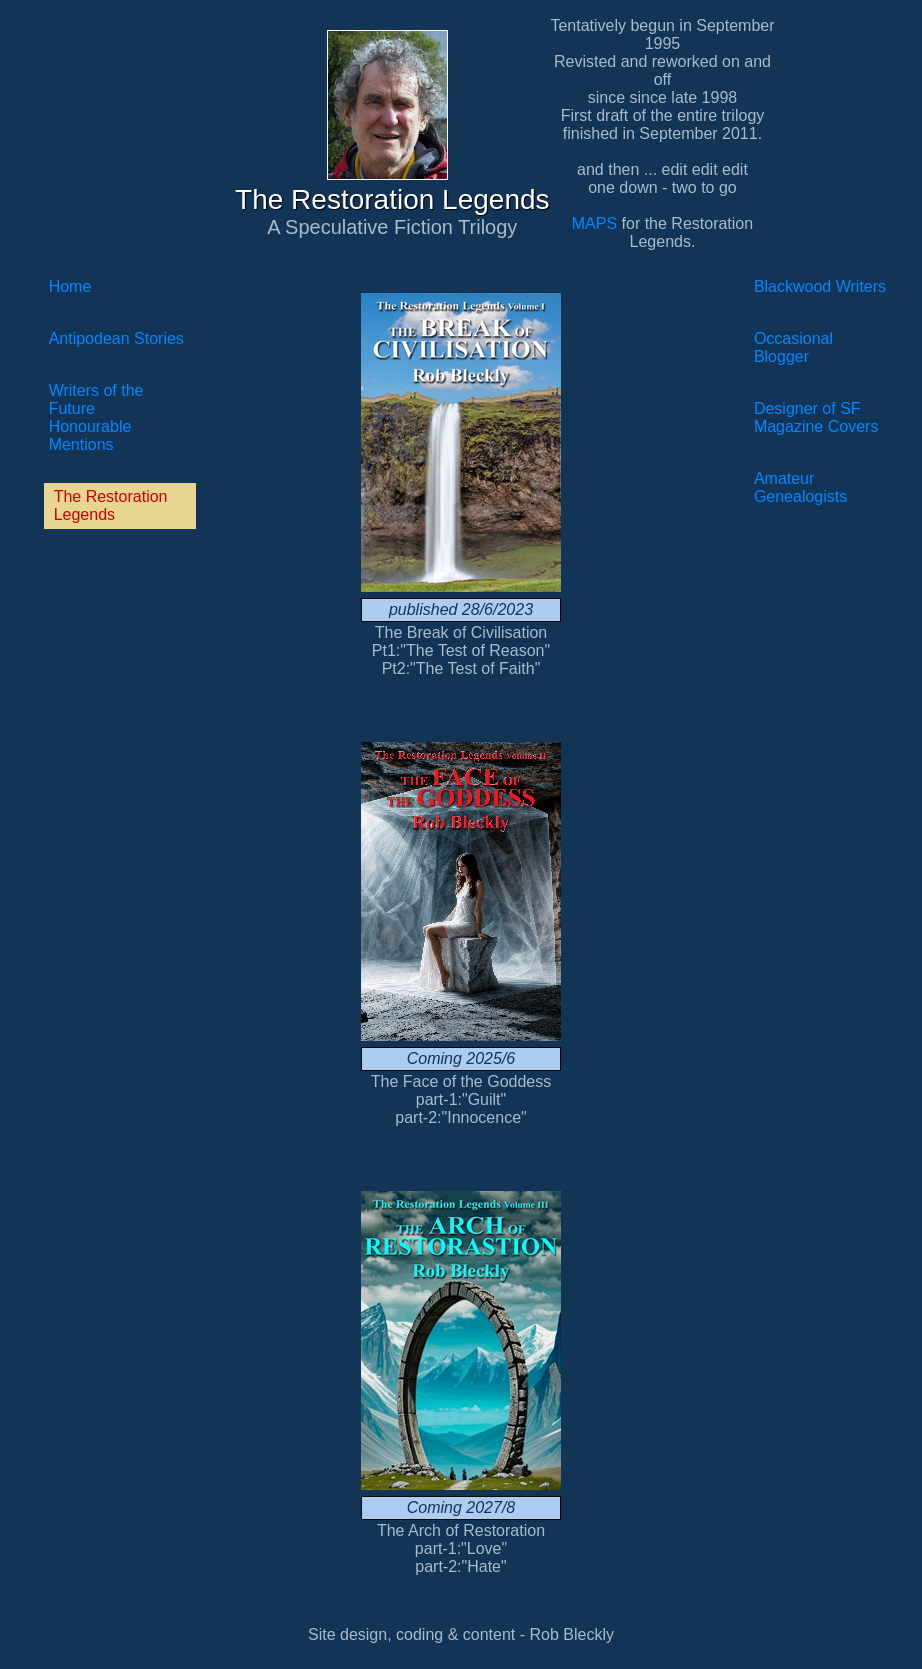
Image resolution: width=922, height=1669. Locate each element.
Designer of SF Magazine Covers (816, 417)
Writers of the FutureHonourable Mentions (96, 417)
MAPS (594, 223)
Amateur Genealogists (800, 487)
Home (70, 286)
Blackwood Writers (820, 286)
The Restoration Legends (111, 505)
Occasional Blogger (793, 347)
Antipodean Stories (116, 338)
